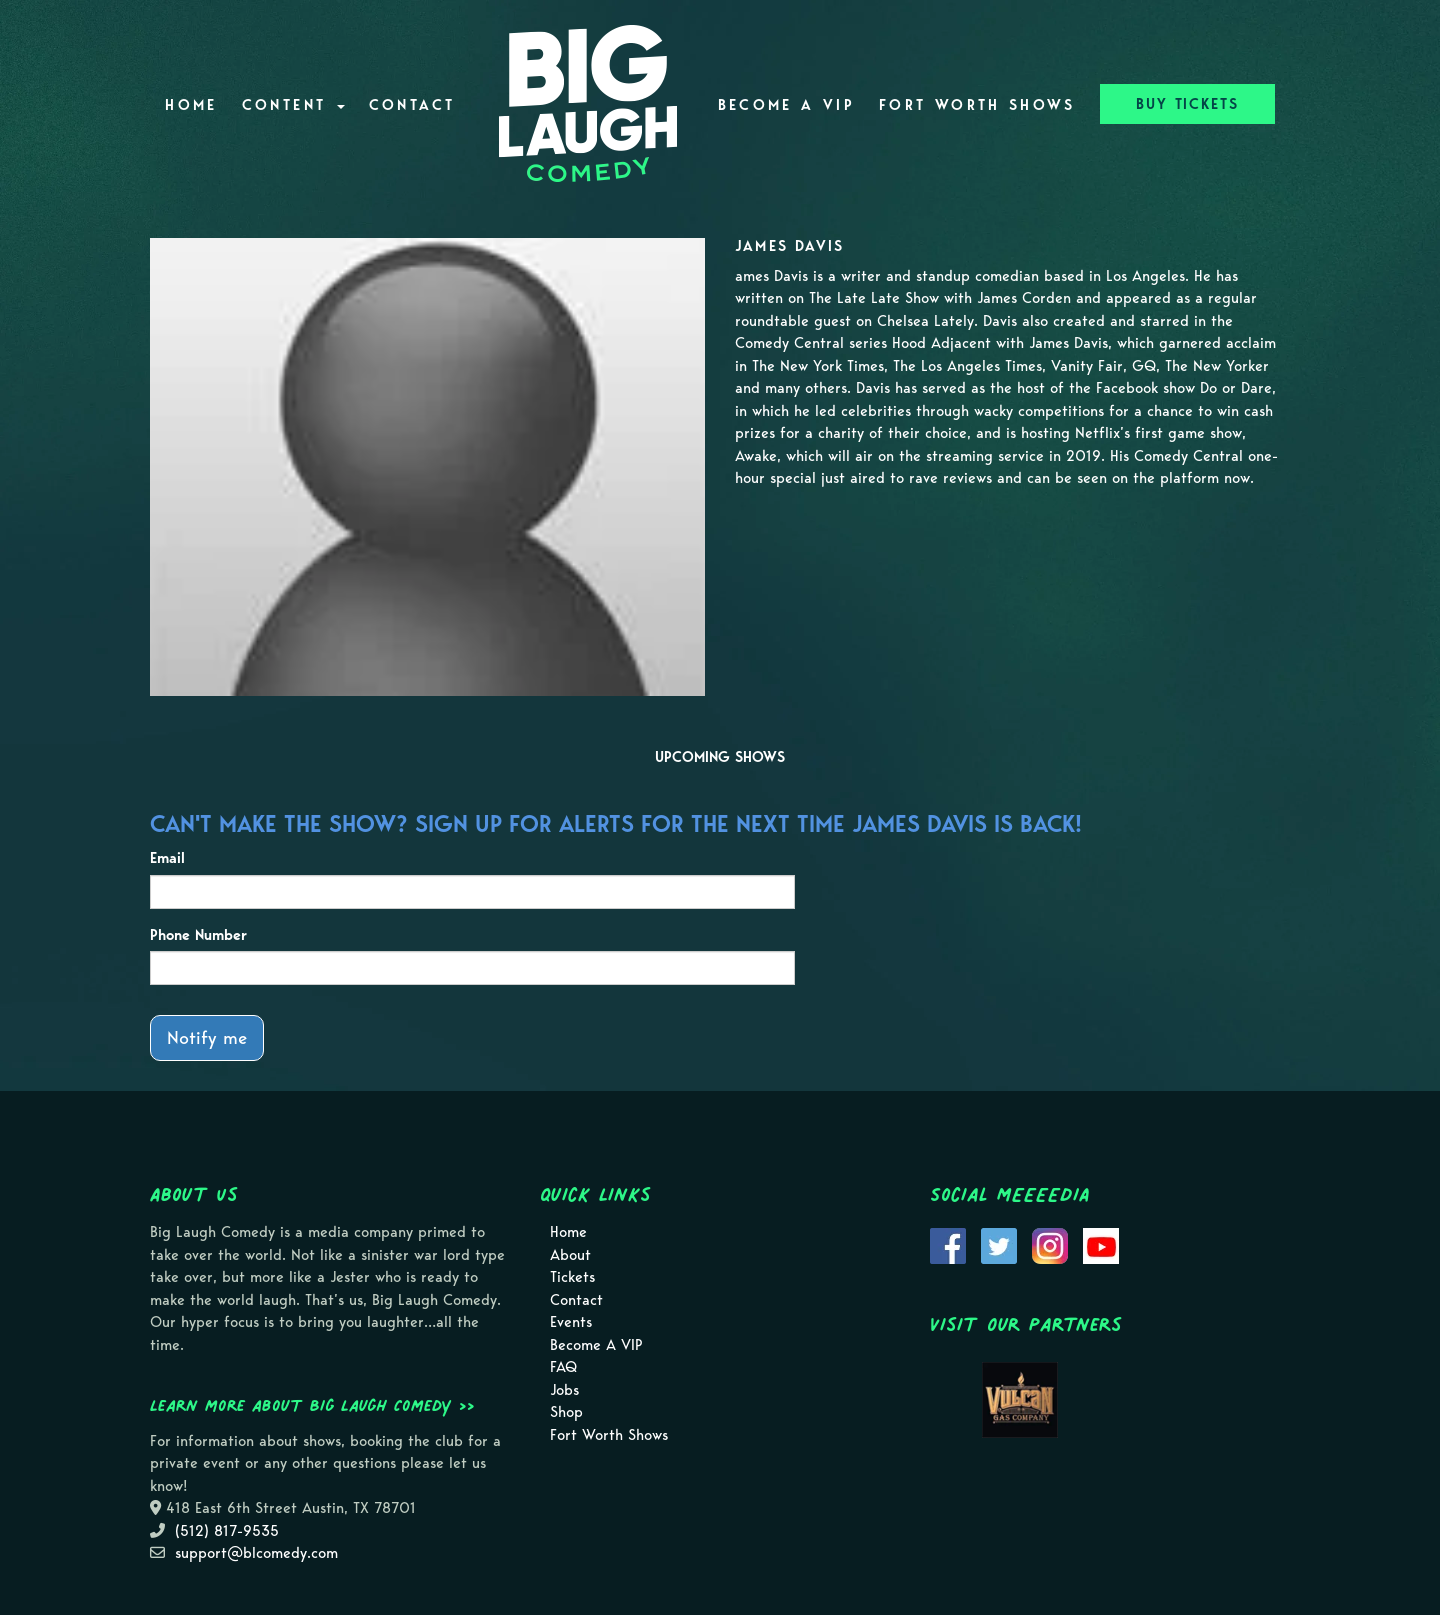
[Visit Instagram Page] (1050, 1245)
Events (571, 1322)
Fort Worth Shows (977, 105)
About (570, 1255)
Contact (412, 105)
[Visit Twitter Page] (999, 1245)
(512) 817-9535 (227, 1531)
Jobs (564, 1390)
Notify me (207, 1037)
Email (167, 858)
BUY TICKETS (1187, 104)
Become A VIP (786, 105)
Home (191, 105)
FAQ (563, 1367)
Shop (566, 1412)
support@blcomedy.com (256, 1553)
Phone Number (198, 935)
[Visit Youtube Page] (1101, 1245)
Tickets (572, 1277)
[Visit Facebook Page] (948, 1245)
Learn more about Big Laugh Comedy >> (312, 1405)
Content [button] (293, 105)
